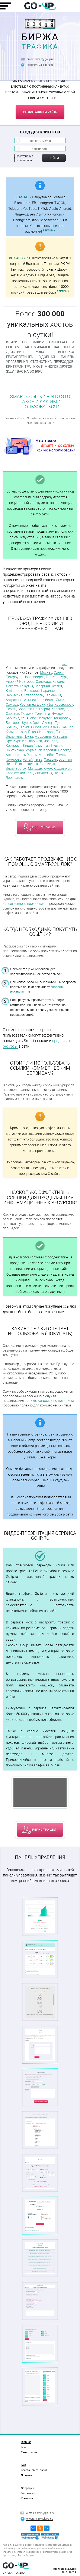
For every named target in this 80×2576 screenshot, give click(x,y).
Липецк (48, 723)
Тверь (60, 732)
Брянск (11, 727)
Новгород (46, 732)
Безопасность (30, 2493)
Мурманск (33, 750)
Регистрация (29, 2452)
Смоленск (39, 727)
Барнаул (12, 718)
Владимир (14, 737)
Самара (12, 704)
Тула (59, 723)
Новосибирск (33, 677)
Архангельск (16, 755)
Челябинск (45, 700)
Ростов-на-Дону (32, 704)
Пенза (28, 737)
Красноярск (63, 704)
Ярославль (14, 778)
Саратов (12, 714)
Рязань (54, 727)
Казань (58, 682)
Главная (10, 418)
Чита (10, 764)
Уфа (50, 704)
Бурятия (65, 759)
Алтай (28, 759)
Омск (60, 700)
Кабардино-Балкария (23, 691)
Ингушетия (43, 773)
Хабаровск (61, 718)
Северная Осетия (48, 686)
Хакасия (50, 759)
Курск (26, 723)
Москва (46, 672)
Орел (37, 723)
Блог (21, 418)
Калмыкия (53, 695)
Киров (28, 746)
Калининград (16, 732)
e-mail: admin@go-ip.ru (40, 2512)
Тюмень (27, 714)
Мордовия (43, 737)
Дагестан (13, 686)
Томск (61, 755)
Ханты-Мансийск (40, 755)
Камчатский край (19, 773)
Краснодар (59, 709)
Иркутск (45, 718)
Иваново (50, 741)
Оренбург (13, 741)
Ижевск (57, 714)
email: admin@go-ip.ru (40, 59)
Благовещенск (26, 764)
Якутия (27, 686)
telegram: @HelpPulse (40, 64)
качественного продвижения (25, 904)
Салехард (43, 682)
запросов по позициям (56, 1401)
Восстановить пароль (35, 2470)
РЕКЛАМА (49, 230)
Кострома (14, 746)
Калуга (24, 727)
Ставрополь (33, 695)
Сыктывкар (15, 750)
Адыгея (30, 700)
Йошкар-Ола (32, 741)
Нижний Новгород (20, 682)
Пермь (11, 709)
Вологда (64, 750)
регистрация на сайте (40, 111)
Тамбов (67, 727)
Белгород (13, 723)
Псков (33, 732)
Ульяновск (29, 718)
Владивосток (16, 769)
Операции (27, 2488)
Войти (53, 158)
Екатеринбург (56, 677)
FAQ (23, 2465)
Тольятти (42, 714)
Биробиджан (49, 764)
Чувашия (59, 737)
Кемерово (14, 759)
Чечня (59, 773)
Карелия (50, 750)
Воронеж (25, 709)
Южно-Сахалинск (57, 769)
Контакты (27, 2498)
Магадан (35, 769)
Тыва (38, 759)
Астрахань (14, 700)
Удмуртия (42, 746)
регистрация (44, 827)
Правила (26, 2475)
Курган (56, 746)
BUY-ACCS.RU (19, 258)
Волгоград (41, 709)
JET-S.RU (21, 197)
